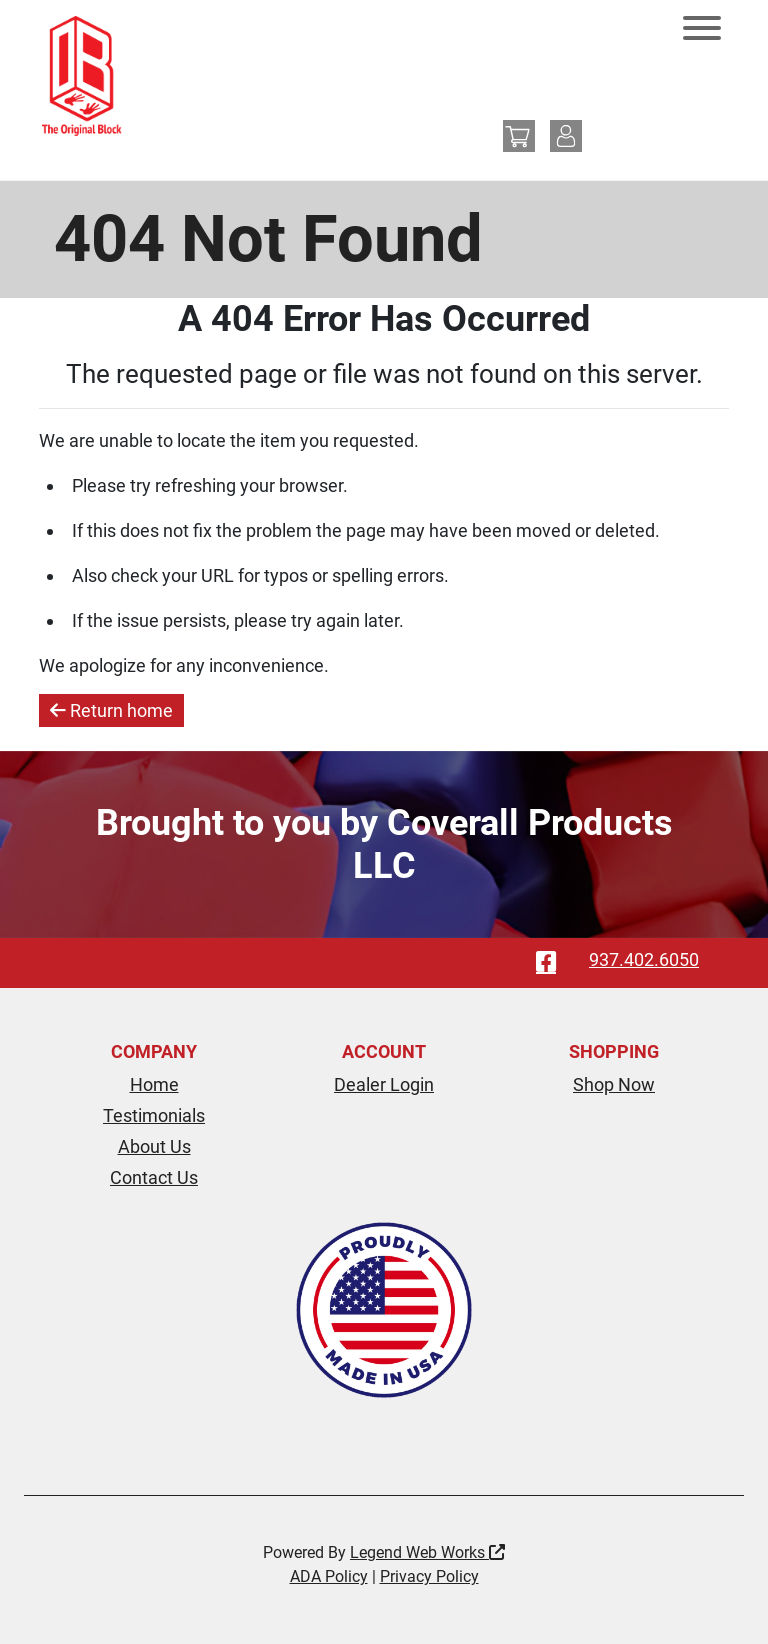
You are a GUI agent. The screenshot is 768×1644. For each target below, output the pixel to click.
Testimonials (154, 1115)
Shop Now (614, 1084)
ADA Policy (329, 1576)
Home (154, 1084)
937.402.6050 (644, 959)
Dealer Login (384, 1084)
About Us (154, 1146)
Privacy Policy (429, 1576)
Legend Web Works (427, 1552)
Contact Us (154, 1177)
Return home (111, 710)
